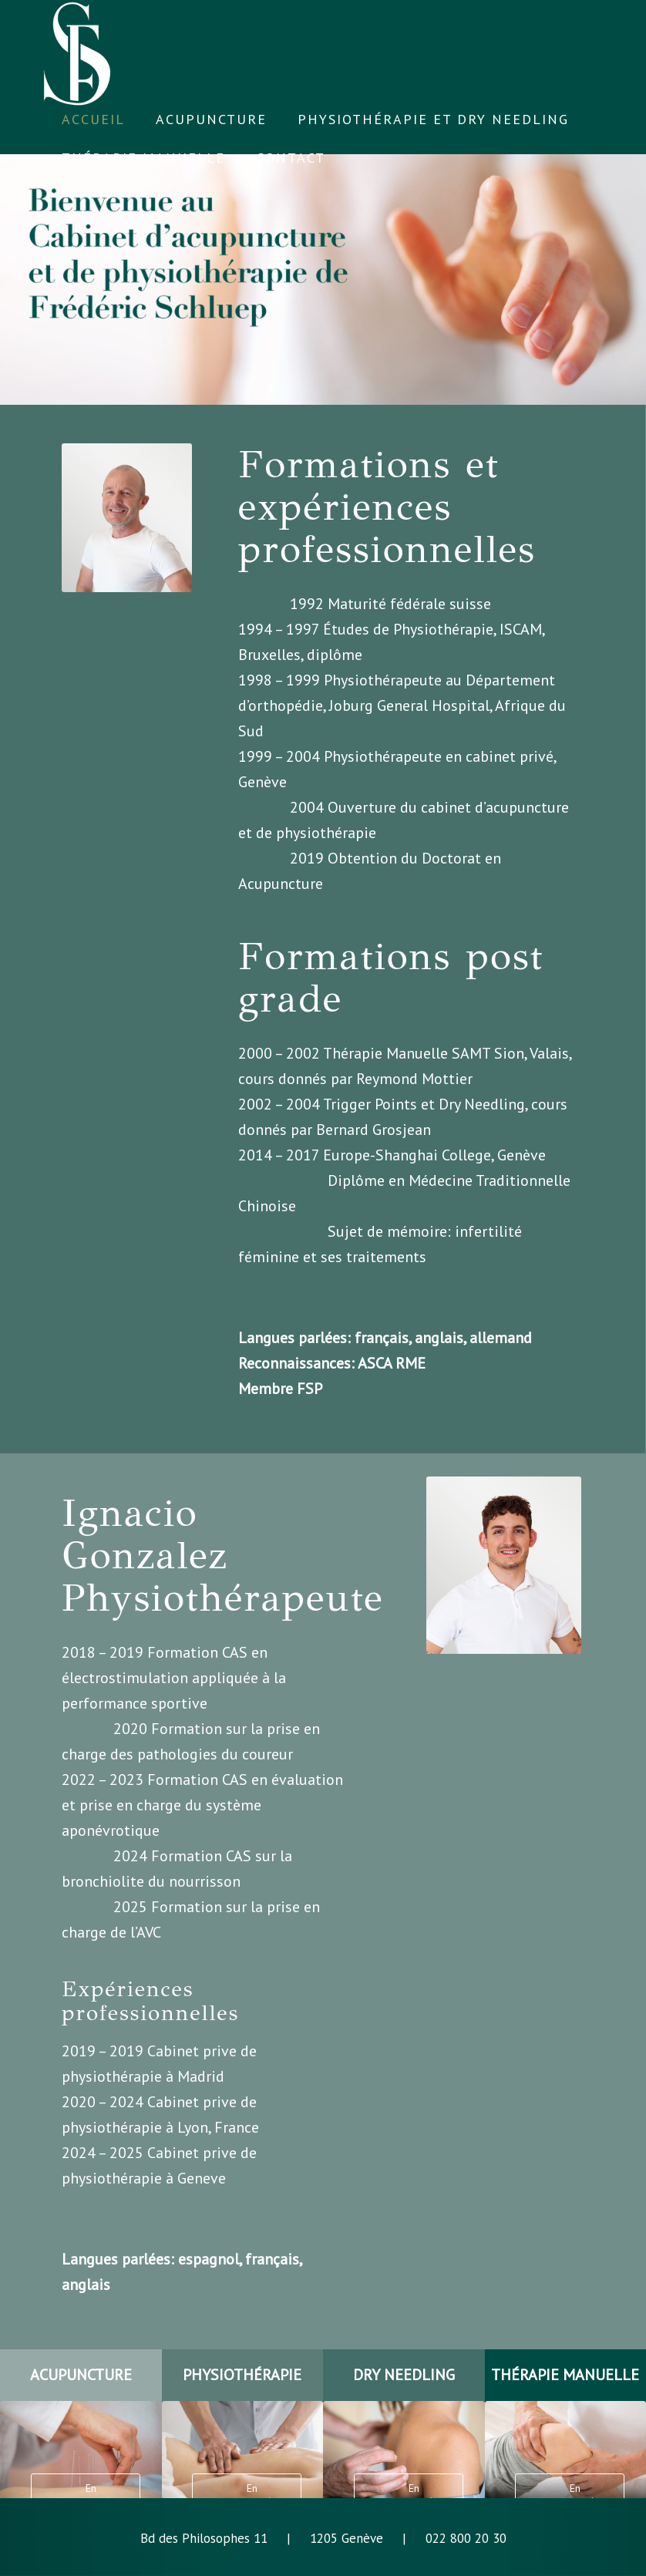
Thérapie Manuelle (385, 1053)
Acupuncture (280, 884)
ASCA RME (392, 1363)
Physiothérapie (443, 629)
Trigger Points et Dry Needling (424, 1104)
